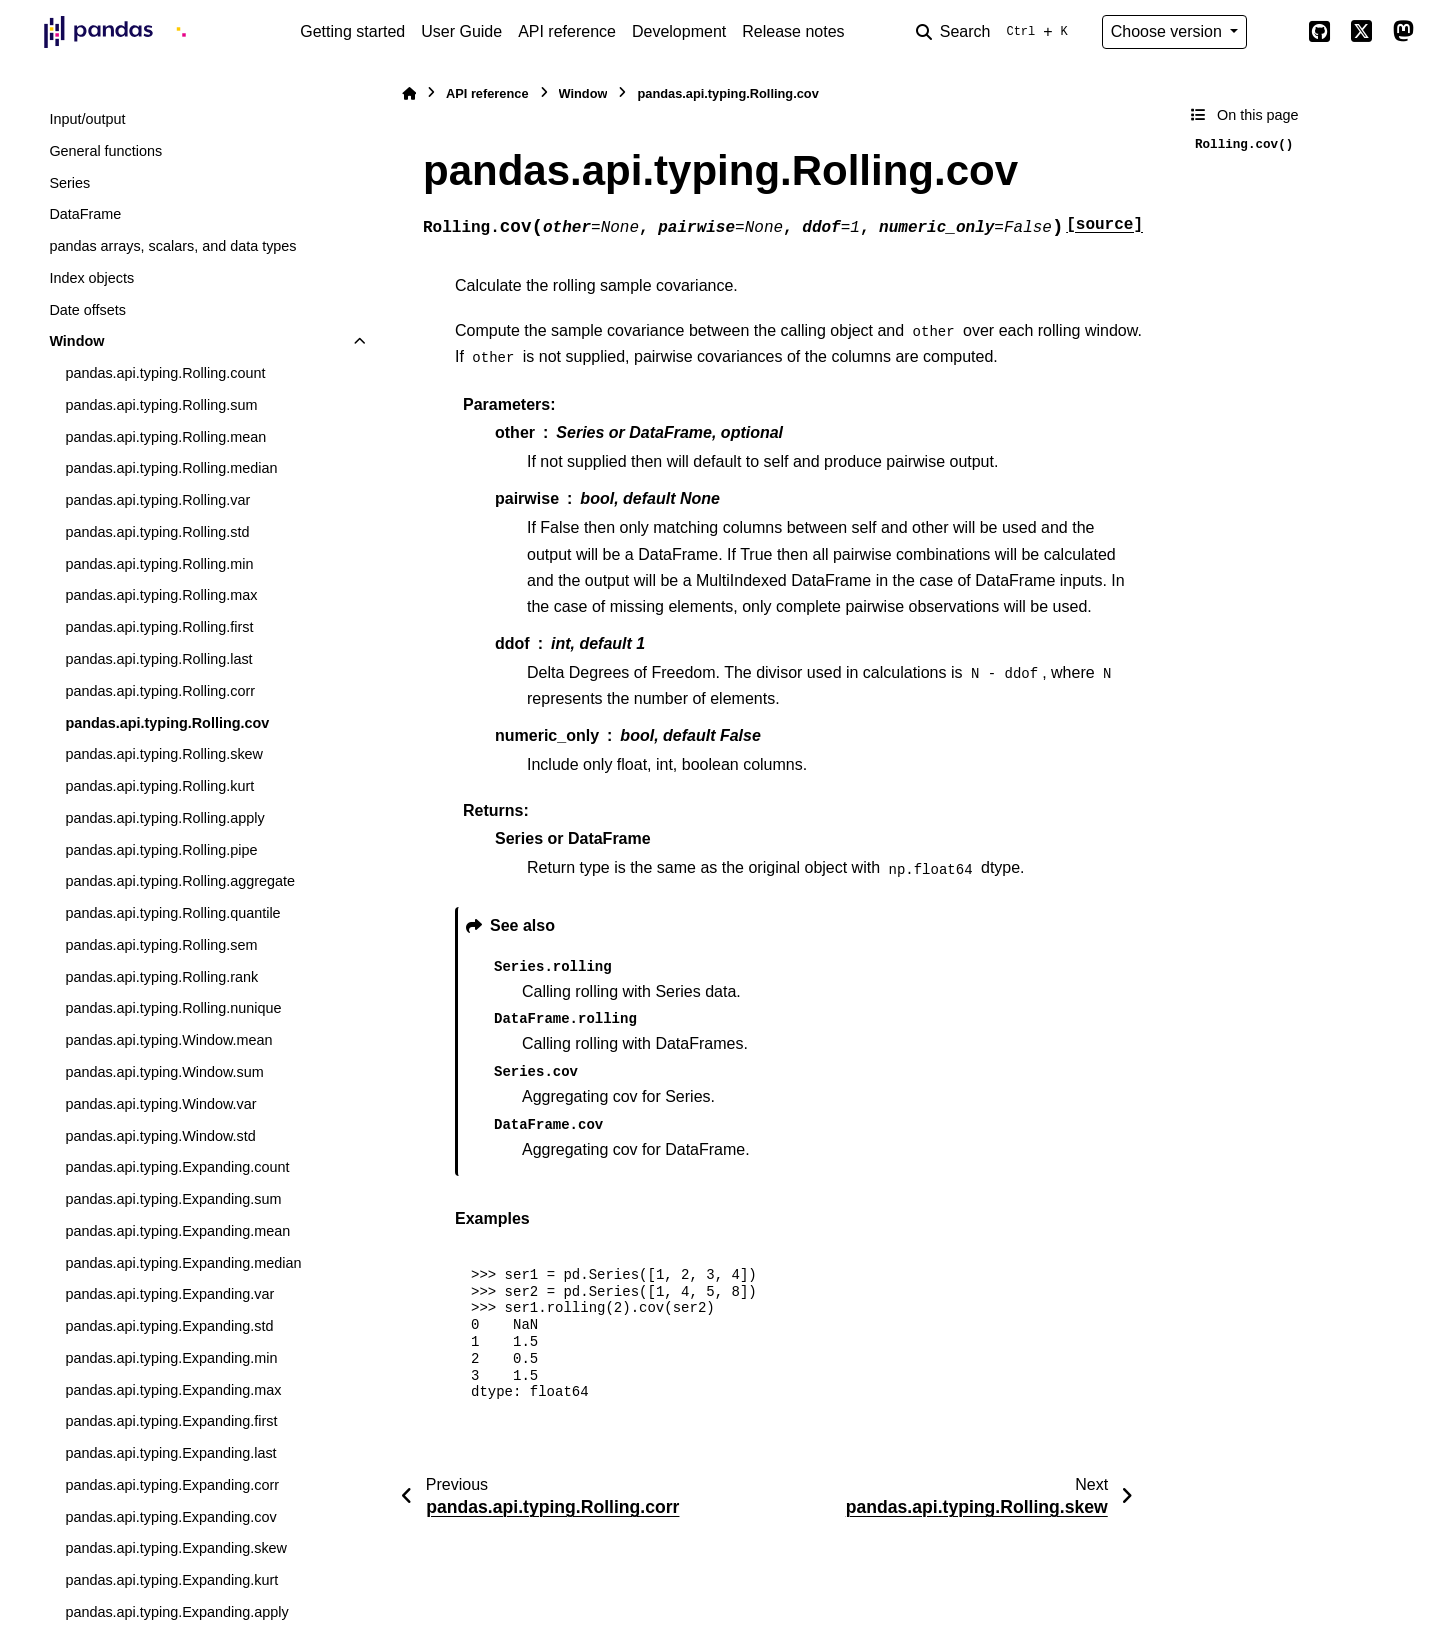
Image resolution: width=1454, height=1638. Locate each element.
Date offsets (87, 310)
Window (76, 341)
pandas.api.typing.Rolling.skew (164, 754)
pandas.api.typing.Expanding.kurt (171, 1580)
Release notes (793, 31)
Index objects (91, 278)
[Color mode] (1277, 32)
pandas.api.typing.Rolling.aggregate (180, 881)
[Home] (409, 93)
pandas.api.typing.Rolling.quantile (172, 913)
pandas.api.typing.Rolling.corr (160, 691)
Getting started (352, 31)
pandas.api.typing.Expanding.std (169, 1326)
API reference (567, 31)
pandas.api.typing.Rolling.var (157, 500)
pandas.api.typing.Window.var (160, 1104)
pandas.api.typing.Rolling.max (161, 595)
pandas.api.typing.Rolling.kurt (159, 786)
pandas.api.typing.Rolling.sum (161, 405)
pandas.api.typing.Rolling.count (165, 373)
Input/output (87, 119)
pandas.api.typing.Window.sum (164, 1072)
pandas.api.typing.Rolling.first (159, 627)
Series (69, 183)
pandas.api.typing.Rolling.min (159, 564)
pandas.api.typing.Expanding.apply (176, 1612)
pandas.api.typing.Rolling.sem (161, 945)
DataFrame (85, 214)
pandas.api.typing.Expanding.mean (177, 1231)
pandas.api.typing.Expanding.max (173, 1390)
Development (679, 31)
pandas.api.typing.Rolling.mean (165, 437)
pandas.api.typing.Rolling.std (157, 532)
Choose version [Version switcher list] (1169, 31)
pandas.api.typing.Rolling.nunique (173, 1008)
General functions (105, 151)
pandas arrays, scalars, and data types (172, 246)
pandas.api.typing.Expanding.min (171, 1358)
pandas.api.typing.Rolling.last (158, 659)
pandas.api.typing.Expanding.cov (170, 1517)
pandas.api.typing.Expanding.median (183, 1263)
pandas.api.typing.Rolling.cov (167, 723)
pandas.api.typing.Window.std (160, 1136)
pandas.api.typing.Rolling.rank (161, 977)
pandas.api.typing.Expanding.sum (173, 1199)
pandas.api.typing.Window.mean (168, 1040)
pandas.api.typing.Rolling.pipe (161, 850)
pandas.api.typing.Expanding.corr (172, 1485)
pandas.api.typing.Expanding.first (171, 1421)
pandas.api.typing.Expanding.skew (176, 1548)
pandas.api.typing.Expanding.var (169, 1294)
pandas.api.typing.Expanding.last (170, 1453)
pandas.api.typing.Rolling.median (171, 468)
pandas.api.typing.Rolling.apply (164, 818)
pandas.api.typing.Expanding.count (177, 1167)
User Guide (461, 31)
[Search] (996, 32)
